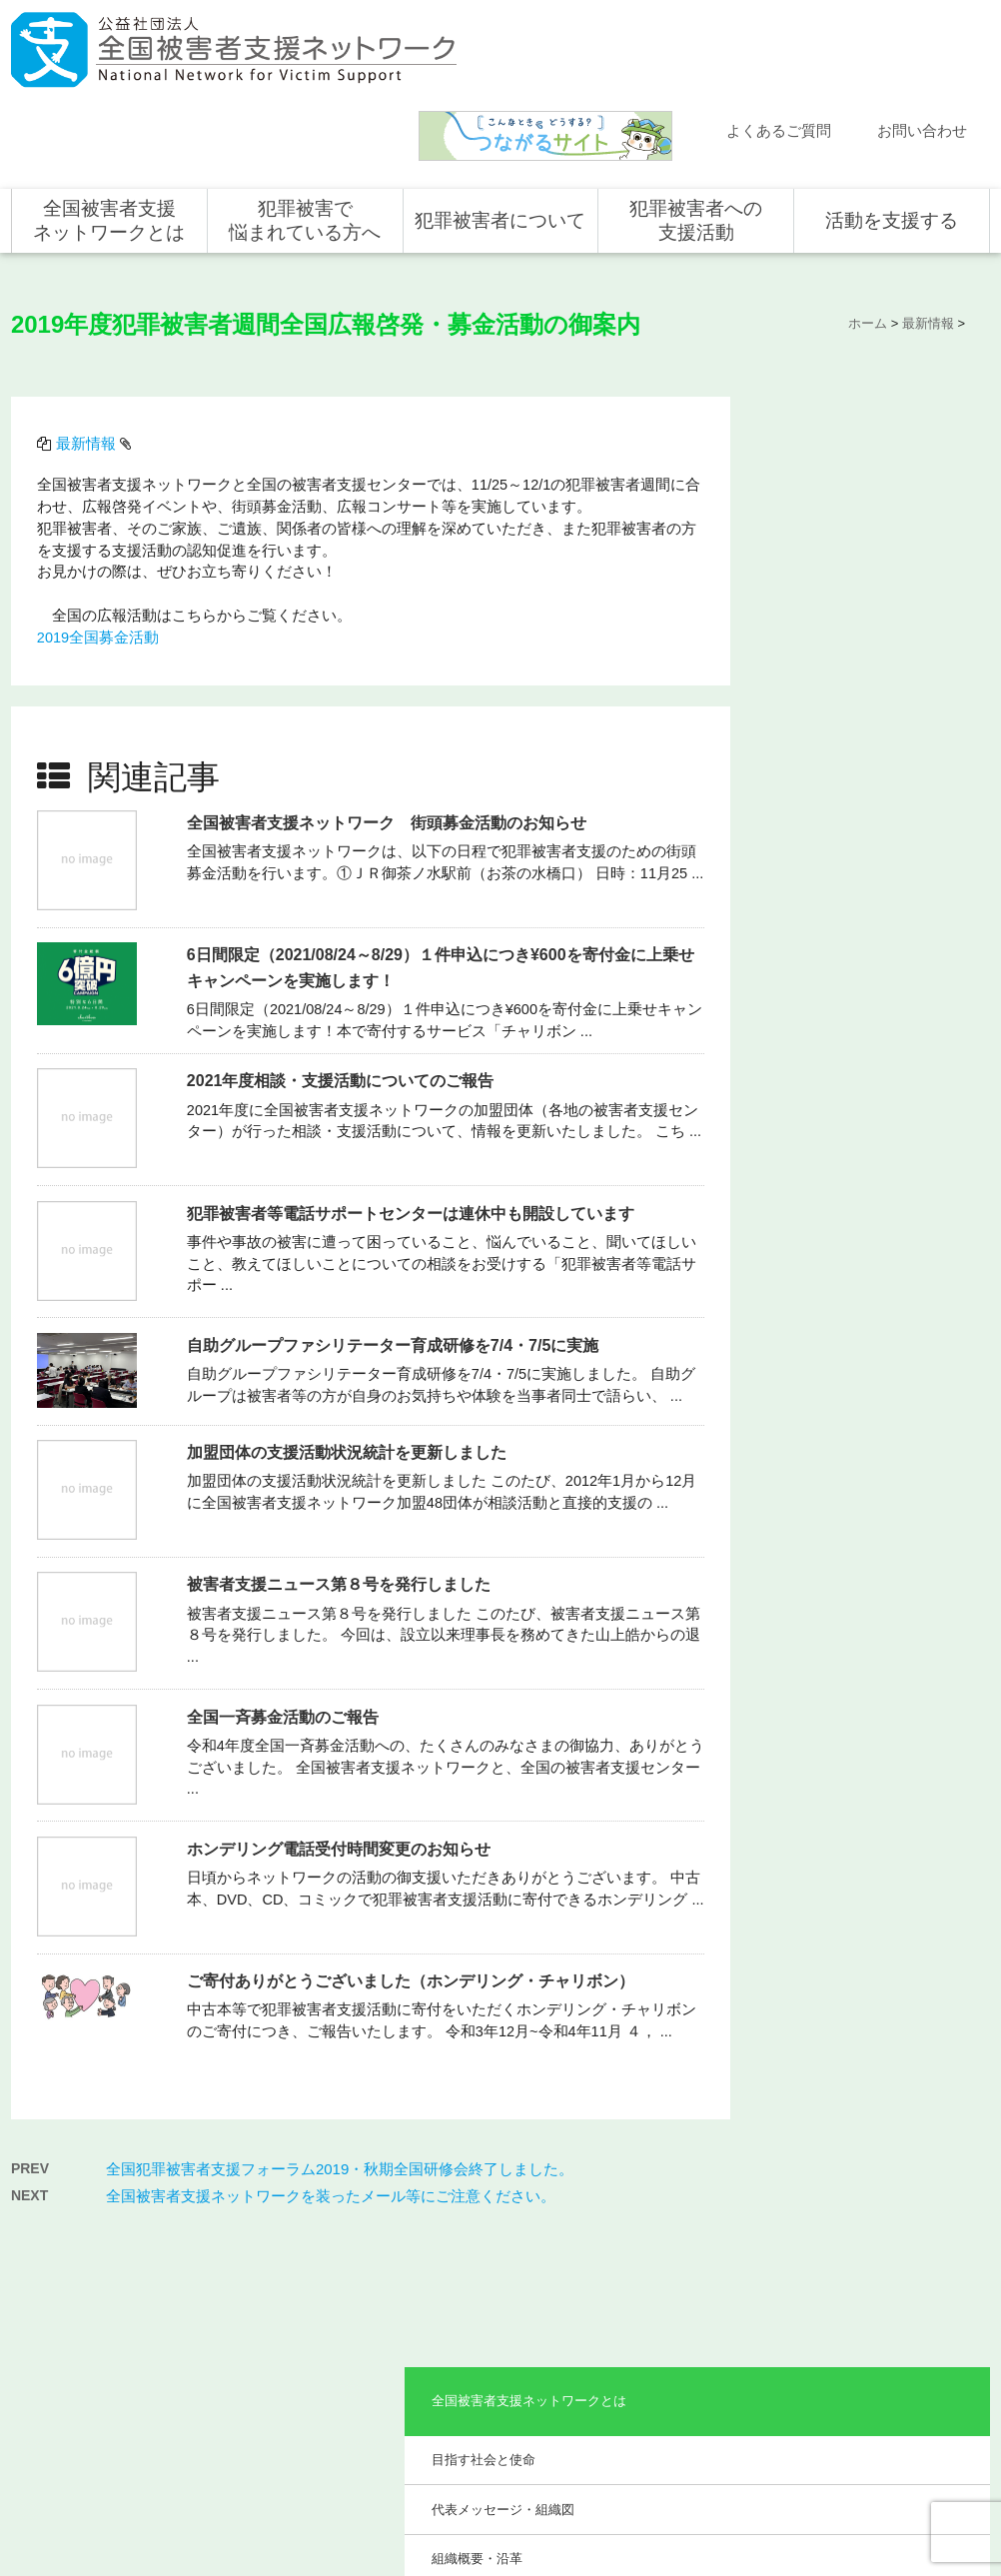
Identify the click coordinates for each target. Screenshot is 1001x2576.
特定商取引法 (936, 2476)
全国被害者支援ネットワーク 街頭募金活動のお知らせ (389, 710)
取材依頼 (56, 2376)
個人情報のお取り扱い (828, 2476)
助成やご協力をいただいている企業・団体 (868, 635)
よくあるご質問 (778, 43)
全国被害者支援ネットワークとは (109, 132)
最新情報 (89, 348)
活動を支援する (891, 132)
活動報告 (56, 2260)
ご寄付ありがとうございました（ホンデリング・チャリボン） (413, 1869)
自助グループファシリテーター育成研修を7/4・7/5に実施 (395, 1233)
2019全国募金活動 (101, 542)
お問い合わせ (922, 43)
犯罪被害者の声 (480, 2366)
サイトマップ (720, 2476)
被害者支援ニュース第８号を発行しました (342, 1473)
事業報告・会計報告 (835, 693)
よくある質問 (68, 2289)
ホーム (50, 2202)
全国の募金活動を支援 (890, 2376)
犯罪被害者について (500, 132)
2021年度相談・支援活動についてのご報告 (344, 969)
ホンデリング (866, 2347)
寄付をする (860, 2289)
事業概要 (803, 575)
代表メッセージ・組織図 (848, 476)
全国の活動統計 (676, 2318)
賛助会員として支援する (896, 2318)
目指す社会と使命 (829, 427)
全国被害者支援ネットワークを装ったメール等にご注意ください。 (330, 2075)
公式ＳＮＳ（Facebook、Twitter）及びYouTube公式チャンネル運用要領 (744, 2508)
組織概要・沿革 (822, 526)
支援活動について (682, 2260)
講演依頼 (56, 2347)
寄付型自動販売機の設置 (896, 2405)
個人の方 (854, 2231)
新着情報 (56, 2231)
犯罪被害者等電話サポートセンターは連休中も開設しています (413, 1101)
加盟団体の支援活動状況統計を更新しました (349, 1340)
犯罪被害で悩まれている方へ (305, 132)
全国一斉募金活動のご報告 (286, 1605)
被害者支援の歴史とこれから (504, 2272)
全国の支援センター (688, 2289)
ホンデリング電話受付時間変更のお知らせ (342, 1737)
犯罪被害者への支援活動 (695, 132)
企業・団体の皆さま (884, 2260)
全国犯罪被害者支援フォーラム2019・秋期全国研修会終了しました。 (339, 2048)
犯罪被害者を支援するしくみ (504, 2325)
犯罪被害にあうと (486, 2231)
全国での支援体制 (682, 2231)
